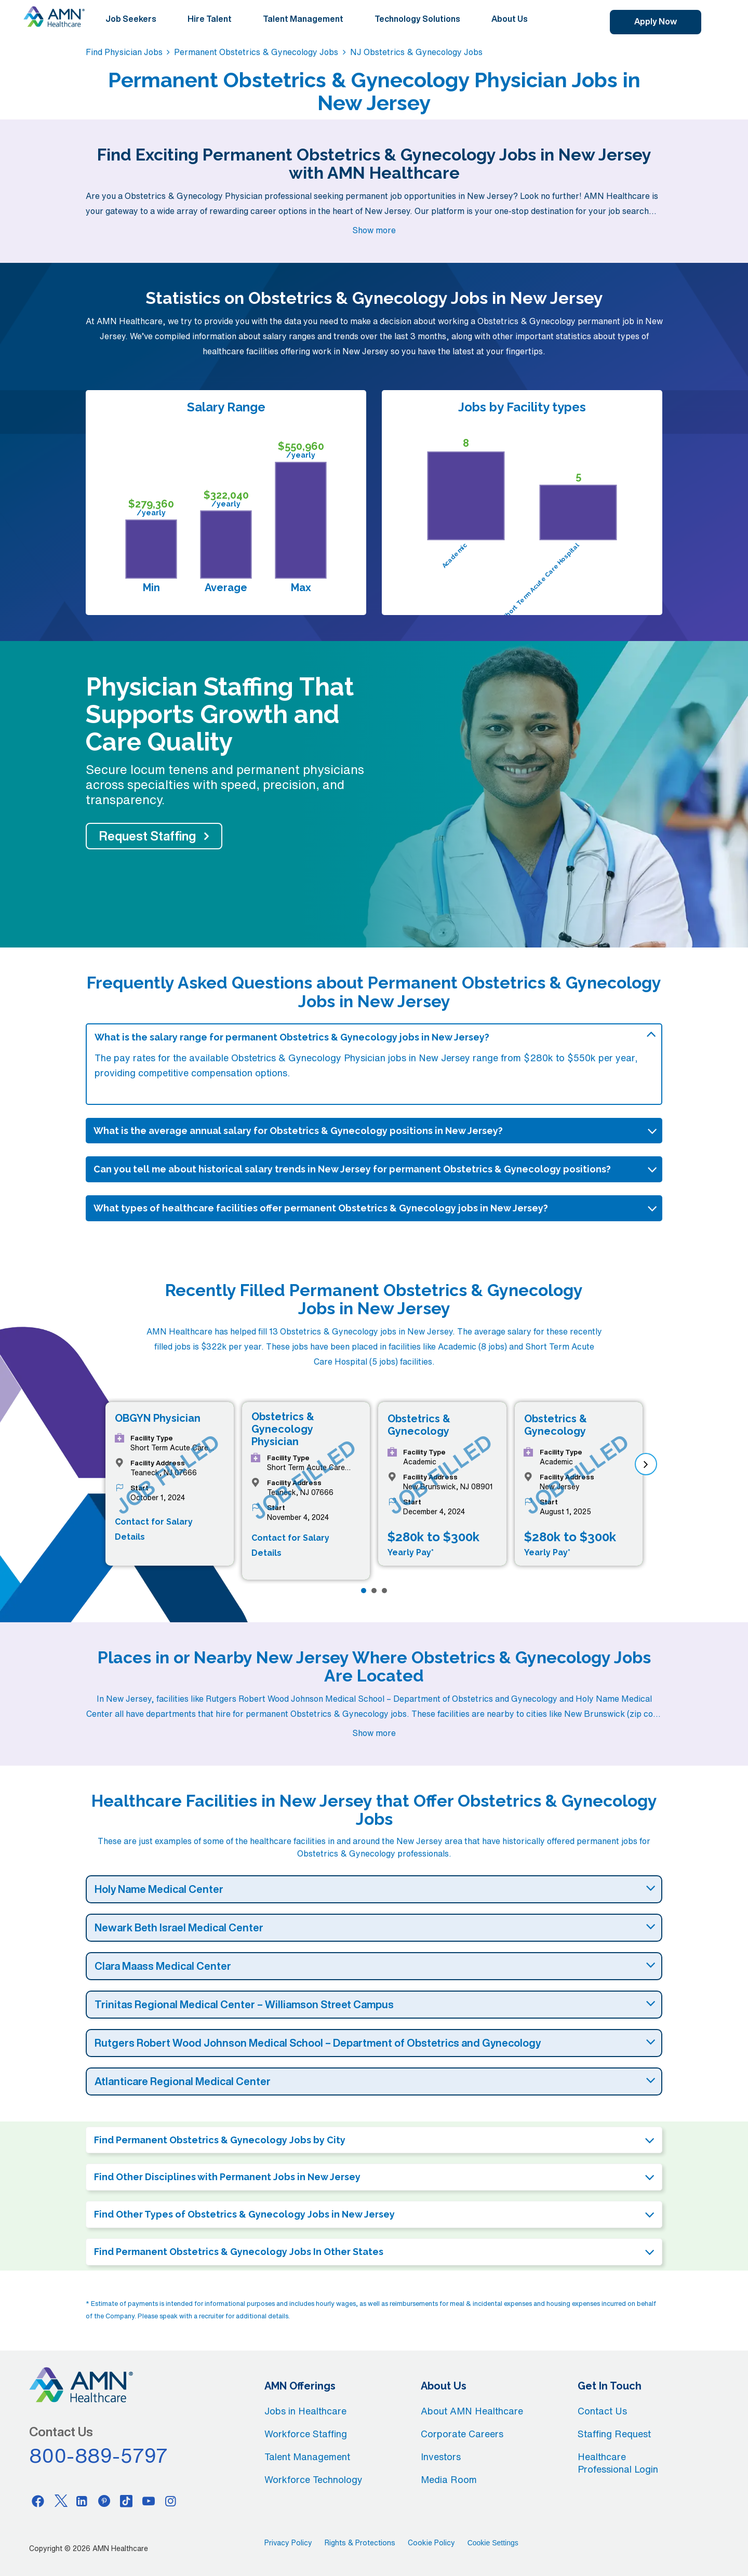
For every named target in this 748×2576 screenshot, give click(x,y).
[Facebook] (38, 2500)
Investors (441, 2456)
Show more (374, 230)
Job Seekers (130, 19)
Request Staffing (147, 836)
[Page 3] (384, 1590)
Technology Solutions (417, 19)
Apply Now (655, 21)
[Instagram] (171, 2500)
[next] (646, 1464)
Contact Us (602, 2410)
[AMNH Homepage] (54, 16)
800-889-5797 (98, 2455)
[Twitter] (60, 2500)
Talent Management (303, 19)
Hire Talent (210, 19)
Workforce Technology (313, 2479)
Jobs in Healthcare (305, 2410)
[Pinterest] (104, 2500)
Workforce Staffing (305, 2433)
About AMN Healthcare (472, 2410)
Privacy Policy (288, 2542)
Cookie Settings (493, 2543)
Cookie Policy (431, 2542)
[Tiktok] (126, 2500)
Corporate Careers (462, 2433)
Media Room (449, 2479)
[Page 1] (363, 1590)
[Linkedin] (82, 2500)
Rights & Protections (360, 2542)
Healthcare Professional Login (618, 2463)
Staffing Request (614, 2433)
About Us (509, 19)
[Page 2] (374, 1590)
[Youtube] (148, 2500)
